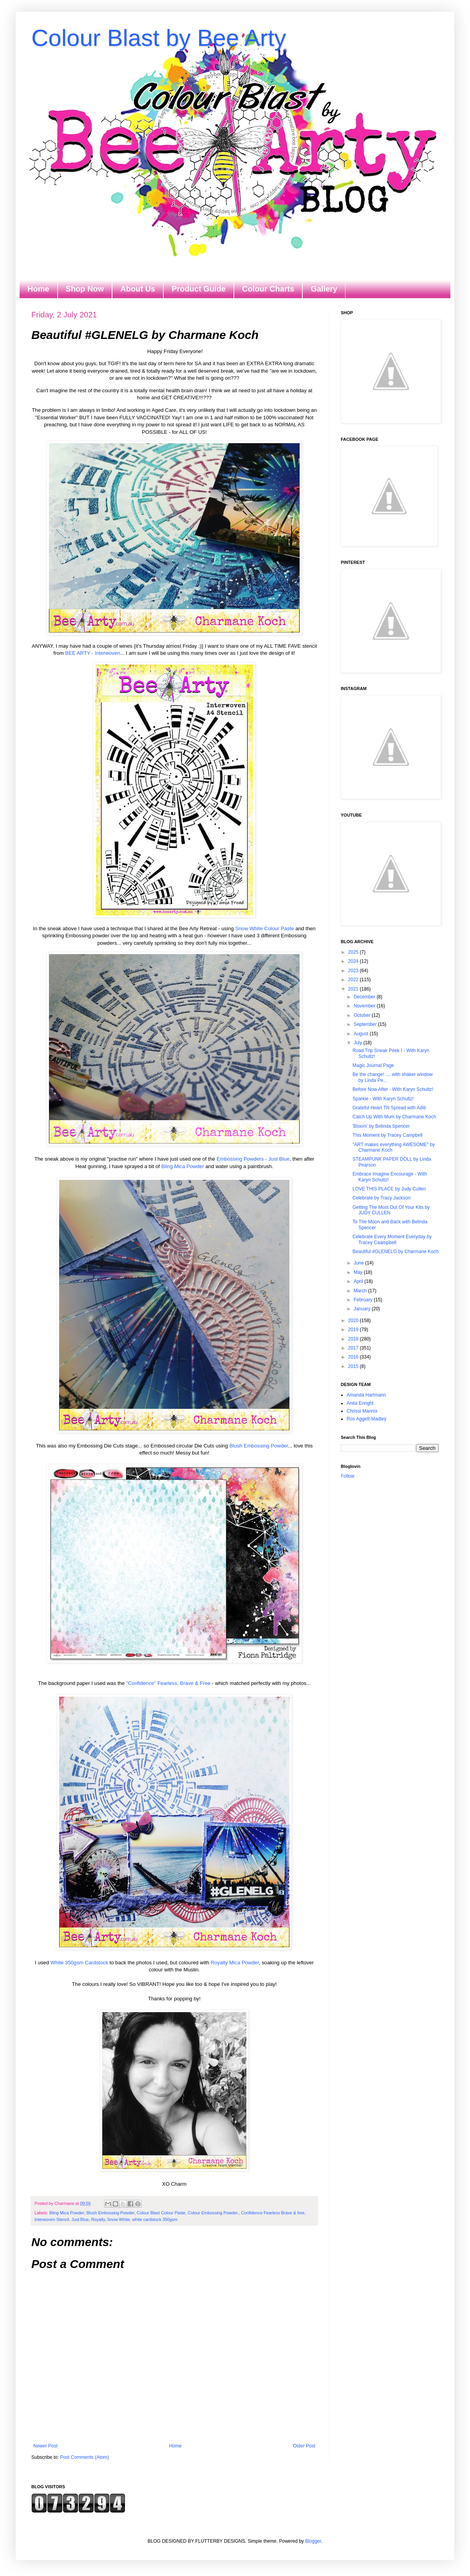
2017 (354, 1348)
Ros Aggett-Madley (366, 1419)
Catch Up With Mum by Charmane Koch (394, 1117)
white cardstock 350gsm (154, 2219)
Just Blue (80, 2219)
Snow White (118, 2219)
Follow (347, 1476)
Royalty (98, 2219)
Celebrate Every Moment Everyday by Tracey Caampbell (392, 1239)
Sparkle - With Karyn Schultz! (383, 1098)
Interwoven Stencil (51, 2219)
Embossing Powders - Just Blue (253, 1159)
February (364, 1299)
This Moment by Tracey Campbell (387, 1135)
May (359, 1272)
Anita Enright (360, 1403)
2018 (354, 1339)
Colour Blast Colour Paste (161, 2212)
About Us (137, 288)
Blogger (313, 2541)
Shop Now (85, 288)
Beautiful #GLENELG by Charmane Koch (395, 1251)
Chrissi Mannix (362, 1411)
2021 (354, 989)
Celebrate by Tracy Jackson (381, 1198)
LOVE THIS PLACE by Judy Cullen (389, 1189)
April (359, 1281)
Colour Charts (268, 288)
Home (38, 288)
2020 (354, 1320)
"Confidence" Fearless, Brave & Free (168, 1683)
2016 (354, 1357)
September (366, 1024)
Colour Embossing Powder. (213, 2212)
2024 (354, 961)
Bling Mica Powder (182, 1166)
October (363, 1015)
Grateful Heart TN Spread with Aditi (389, 1107)
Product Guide (199, 288)
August (362, 1033)
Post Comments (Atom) (84, 2457)
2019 (354, 1329)
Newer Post (45, 2446)
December (365, 997)
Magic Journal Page (373, 1065)
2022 (354, 979)
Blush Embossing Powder (259, 1446)
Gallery (324, 288)
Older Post (304, 2446)
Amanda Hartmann (366, 1395)
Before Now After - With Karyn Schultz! (392, 1089)
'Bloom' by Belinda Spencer (381, 1126)
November (365, 1006)
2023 (354, 970)
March (361, 1290)
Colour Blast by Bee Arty (158, 38)
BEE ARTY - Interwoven (92, 653)
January (363, 1309)
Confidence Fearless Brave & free (273, 2212)
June (359, 1263)
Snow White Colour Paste (264, 928)
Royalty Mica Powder (235, 1963)
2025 (354, 952)
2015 (354, 1366)
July (358, 1042)
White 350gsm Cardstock (80, 1963)
